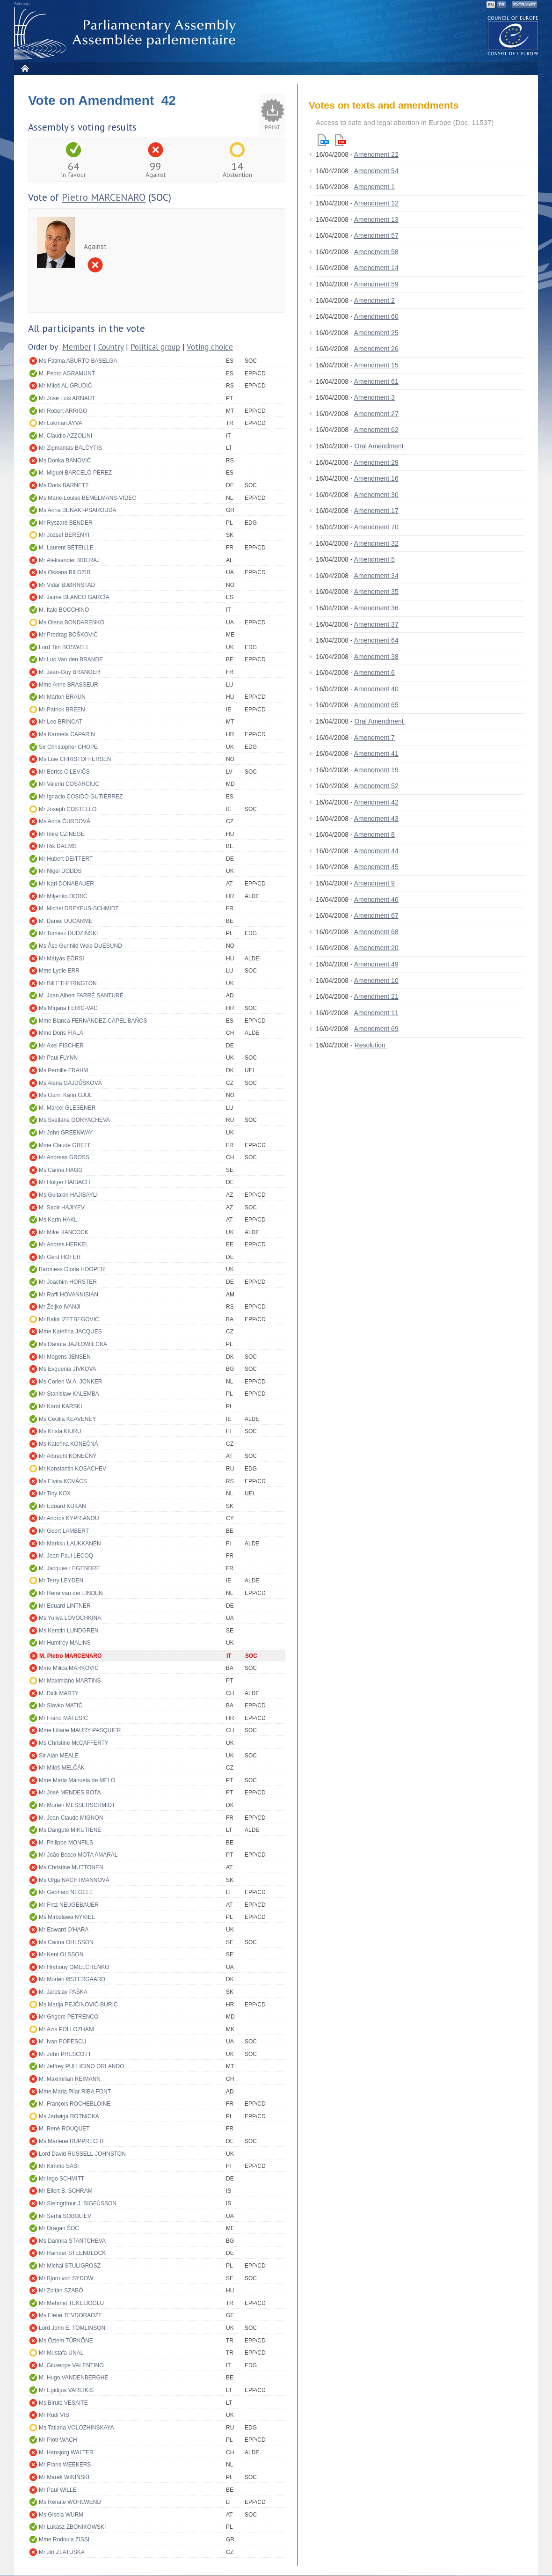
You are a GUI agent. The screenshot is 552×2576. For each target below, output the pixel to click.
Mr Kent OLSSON (61, 1954)
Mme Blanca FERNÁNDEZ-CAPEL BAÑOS (93, 1020)
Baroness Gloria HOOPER (72, 1269)
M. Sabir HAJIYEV (62, 1207)
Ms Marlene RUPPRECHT (72, 2141)
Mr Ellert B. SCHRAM (66, 2191)
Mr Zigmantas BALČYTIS (70, 448)
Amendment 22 (376, 154)
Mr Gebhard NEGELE (66, 1892)
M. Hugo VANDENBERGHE (73, 2377)
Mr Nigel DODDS (60, 871)
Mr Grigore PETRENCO (68, 2016)
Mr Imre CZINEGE (62, 834)
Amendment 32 (376, 543)
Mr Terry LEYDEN (61, 1580)
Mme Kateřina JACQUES (70, 1331)
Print (272, 127)
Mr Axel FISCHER (61, 1045)
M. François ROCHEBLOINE (74, 2103)
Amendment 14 (376, 267)
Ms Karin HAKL (58, 1219)
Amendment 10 (376, 980)
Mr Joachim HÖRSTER (68, 1282)
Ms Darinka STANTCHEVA (72, 2241)
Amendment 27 (376, 413)
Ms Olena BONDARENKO (71, 622)
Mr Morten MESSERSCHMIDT (77, 1805)
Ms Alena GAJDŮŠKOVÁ (70, 1083)
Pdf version (340, 140)
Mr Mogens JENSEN (65, 1357)
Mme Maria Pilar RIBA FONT (75, 2091)
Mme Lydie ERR (59, 970)
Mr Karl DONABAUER (66, 883)
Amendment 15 (376, 365)
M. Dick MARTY (59, 1693)
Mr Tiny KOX (55, 1493)
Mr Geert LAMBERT (64, 1531)
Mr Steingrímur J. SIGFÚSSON (77, 2203)
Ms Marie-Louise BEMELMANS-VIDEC (87, 498)
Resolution (371, 1045)
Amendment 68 (376, 932)
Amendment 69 (376, 1028)
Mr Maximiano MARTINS (70, 1680)
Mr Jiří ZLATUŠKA (62, 2552)
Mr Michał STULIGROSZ (70, 2265)
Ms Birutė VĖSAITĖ (63, 2403)
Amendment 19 (376, 770)
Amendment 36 (376, 608)
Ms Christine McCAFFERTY (74, 1743)
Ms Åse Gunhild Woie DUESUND (80, 946)
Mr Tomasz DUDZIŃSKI (68, 933)
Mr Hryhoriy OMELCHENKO (74, 1967)
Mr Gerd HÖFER (59, 1257)
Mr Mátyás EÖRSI (61, 958)
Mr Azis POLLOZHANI (66, 2029)
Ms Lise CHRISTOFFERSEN (75, 759)
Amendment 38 (376, 656)
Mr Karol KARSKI (60, 1406)
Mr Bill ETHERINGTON (68, 983)
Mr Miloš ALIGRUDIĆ (65, 385)
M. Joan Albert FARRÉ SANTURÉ (81, 995)
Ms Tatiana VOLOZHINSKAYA (76, 2427)
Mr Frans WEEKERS (65, 2464)
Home (24, 68)
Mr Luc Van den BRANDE (71, 659)
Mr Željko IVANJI (59, 1306)
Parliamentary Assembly (127, 33)
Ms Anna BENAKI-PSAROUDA (77, 510)
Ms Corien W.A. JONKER (70, 1381)
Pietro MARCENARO (103, 197)
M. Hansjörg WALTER (66, 2452)
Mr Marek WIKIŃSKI (64, 2477)
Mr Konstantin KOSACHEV (72, 1468)
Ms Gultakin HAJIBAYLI (68, 1195)
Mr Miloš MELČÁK (62, 1767)
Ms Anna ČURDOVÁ (64, 821)
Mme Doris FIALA (61, 1033)
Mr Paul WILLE (58, 2490)
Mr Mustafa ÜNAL (61, 2352)
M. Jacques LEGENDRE (69, 1568)
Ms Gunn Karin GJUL (65, 1095)
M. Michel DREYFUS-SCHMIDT (79, 908)
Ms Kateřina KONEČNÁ (68, 1444)
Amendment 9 (374, 883)
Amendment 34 (376, 575)
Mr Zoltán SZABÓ (61, 2290)
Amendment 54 (376, 171)
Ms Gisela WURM (61, 2514)
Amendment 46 (376, 899)
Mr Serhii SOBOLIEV (65, 2216)
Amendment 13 (376, 219)
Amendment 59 (376, 284)
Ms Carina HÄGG (60, 1170)
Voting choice (210, 347)
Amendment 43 (376, 818)
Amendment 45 (376, 867)
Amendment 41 (376, 753)
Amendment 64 (376, 640)
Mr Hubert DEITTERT (66, 859)
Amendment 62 (376, 429)
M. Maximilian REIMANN (70, 2079)
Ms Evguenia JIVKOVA (67, 1369)
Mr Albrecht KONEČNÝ (67, 1456)
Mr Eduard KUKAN (62, 1506)
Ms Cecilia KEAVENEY (67, 1419)
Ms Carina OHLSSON (66, 1942)
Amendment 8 (374, 834)
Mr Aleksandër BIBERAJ (69, 560)
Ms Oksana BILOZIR (65, 572)
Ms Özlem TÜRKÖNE (66, 2340)
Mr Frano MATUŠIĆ (63, 1718)
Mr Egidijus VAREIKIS (66, 2390)
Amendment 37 (376, 624)
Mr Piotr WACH (58, 2440)
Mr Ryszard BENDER (66, 523)
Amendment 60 (376, 316)
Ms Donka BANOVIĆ (65, 460)
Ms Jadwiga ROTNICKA (69, 2116)
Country (110, 347)
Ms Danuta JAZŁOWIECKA (73, 1344)
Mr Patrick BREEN (62, 709)
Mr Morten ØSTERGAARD (72, 1979)
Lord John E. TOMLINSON (72, 2328)
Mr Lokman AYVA (60, 423)
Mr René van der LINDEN (71, 1593)
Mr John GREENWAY (66, 1132)
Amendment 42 (376, 802)
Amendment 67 (376, 915)
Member (76, 347)
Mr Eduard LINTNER (65, 1606)
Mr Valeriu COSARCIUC (69, 784)
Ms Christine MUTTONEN (71, 1867)
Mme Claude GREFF (65, 1145)
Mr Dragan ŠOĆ (59, 2228)
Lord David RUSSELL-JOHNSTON (82, 2154)
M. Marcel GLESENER (67, 1108)
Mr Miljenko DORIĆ (63, 896)
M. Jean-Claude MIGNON (71, 1818)
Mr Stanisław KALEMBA (69, 1393)
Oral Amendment (380, 446)
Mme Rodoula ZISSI (64, 2539)
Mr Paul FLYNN (58, 1057)
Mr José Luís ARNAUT (67, 398)
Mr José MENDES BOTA (70, 1792)
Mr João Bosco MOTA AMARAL (78, 1855)
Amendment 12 (376, 203)
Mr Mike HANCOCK (63, 1232)
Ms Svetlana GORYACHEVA (74, 1120)
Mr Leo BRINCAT (60, 721)
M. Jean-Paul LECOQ (66, 1555)
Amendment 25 (376, 333)
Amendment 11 (376, 1013)
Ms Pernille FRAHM (63, 1070)
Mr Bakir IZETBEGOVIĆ (69, 1319)
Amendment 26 (376, 348)
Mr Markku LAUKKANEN (70, 1543)
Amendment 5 (374, 559)
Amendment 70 (376, 527)
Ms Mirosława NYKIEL (66, 1917)
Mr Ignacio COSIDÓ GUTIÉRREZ (81, 796)
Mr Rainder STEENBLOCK (72, 2253)
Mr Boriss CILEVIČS (64, 771)
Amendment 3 (374, 397)
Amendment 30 (376, 494)
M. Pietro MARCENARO (70, 1656)
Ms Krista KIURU (60, 1431)
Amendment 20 (376, 947)
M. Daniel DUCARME (66, 921)
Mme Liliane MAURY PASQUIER (80, 1730)
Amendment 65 (376, 705)
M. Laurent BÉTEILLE (66, 547)
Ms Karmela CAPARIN (67, 734)
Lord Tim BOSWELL (64, 647)
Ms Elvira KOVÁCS (63, 1481)
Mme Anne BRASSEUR (68, 684)
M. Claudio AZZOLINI (65, 435)
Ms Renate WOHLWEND (70, 2502)
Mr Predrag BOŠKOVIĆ (68, 634)
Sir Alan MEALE (59, 1755)
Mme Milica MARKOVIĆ (69, 1668)
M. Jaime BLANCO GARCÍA (74, 597)
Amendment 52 (376, 786)
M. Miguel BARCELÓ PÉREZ (75, 472)
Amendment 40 (376, 689)
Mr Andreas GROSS (64, 1157)
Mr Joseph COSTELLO (67, 809)
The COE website (513, 35)
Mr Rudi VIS (54, 2415)
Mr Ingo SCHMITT (61, 2178)
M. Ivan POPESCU (62, 2041)
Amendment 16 (376, 478)
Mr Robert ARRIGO (63, 411)
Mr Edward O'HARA (63, 1929)
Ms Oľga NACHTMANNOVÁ (74, 1880)
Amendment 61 (376, 381)
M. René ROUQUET (64, 2128)
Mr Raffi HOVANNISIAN (68, 1294)
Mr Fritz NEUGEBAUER (69, 1905)
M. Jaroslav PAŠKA (63, 1992)
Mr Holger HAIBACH (64, 1182)
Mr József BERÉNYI (64, 535)
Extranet (524, 4)
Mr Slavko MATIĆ (60, 1705)
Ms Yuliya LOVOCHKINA (70, 1618)
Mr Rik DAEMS (58, 846)
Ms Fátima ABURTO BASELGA (78, 361)
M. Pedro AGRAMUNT (67, 373)
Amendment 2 (374, 300)
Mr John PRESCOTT (65, 2054)
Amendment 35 (376, 591)
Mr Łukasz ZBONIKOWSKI (72, 2527)
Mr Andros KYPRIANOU (69, 1518)
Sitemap (21, 3)
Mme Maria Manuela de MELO (77, 1780)
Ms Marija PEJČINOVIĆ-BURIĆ (78, 2004)
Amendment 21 (376, 996)
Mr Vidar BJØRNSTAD (67, 585)
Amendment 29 (376, 462)
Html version (323, 140)
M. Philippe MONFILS (66, 1842)
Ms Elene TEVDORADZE (70, 2315)
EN (491, 4)
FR (501, 4)
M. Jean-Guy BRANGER (69, 672)
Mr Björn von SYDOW (66, 2278)
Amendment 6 (374, 672)
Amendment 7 (374, 737)
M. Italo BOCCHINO (64, 610)
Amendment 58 (376, 252)
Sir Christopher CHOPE (68, 747)
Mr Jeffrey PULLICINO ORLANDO (81, 2066)
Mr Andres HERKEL (63, 1244)
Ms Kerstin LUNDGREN (68, 1630)
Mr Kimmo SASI (59, 2166)
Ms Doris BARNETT (64, 485)
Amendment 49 (376, 964)
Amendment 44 (376, 851)
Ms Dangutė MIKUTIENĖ (70, 1830)
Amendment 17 (376, 510)
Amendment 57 (376, 235)
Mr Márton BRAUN (62, 697)
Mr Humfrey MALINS (65, 1642)
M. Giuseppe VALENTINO (71, 2365)
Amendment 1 (374, 186)
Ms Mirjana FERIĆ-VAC (68, 1008)
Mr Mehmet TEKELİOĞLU (71, 2303)
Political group (155, 347)
